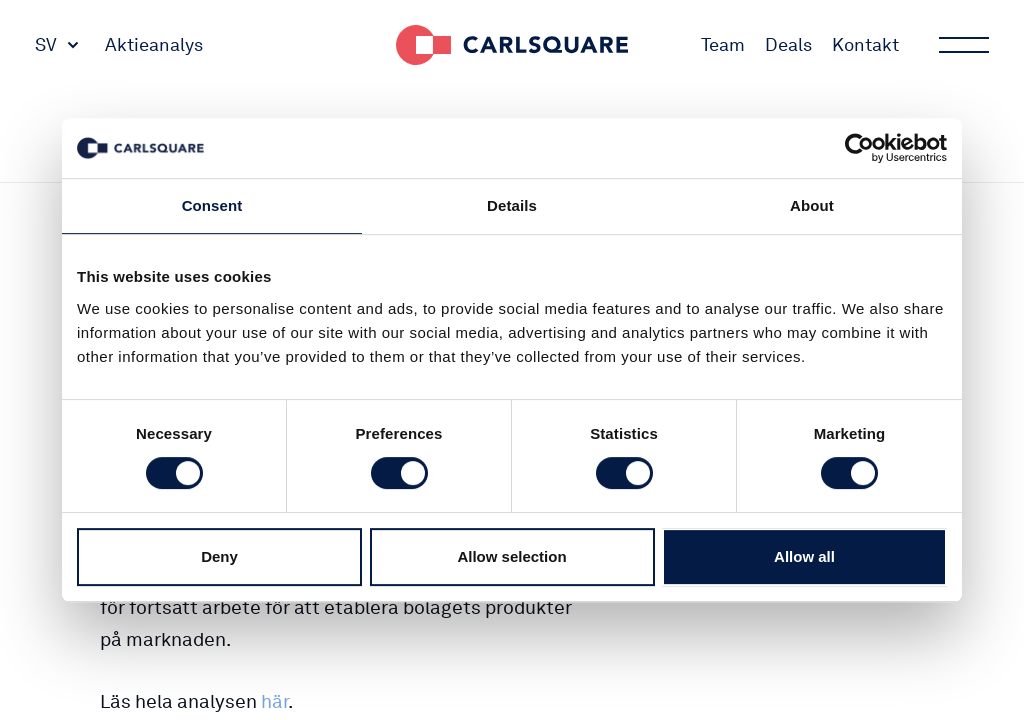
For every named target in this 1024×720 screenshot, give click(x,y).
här (274, 701)
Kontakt (865, 44)
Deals (788, 44)
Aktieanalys (154, 44)
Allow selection (511, 556)
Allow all (804, 556)
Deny (219, 556)
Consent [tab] (212, 205)
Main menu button (962, 45)
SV (46, 44)
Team (723, 44)
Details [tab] (512, 205)
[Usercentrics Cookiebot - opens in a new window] (859, 148)
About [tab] (812, 205)
